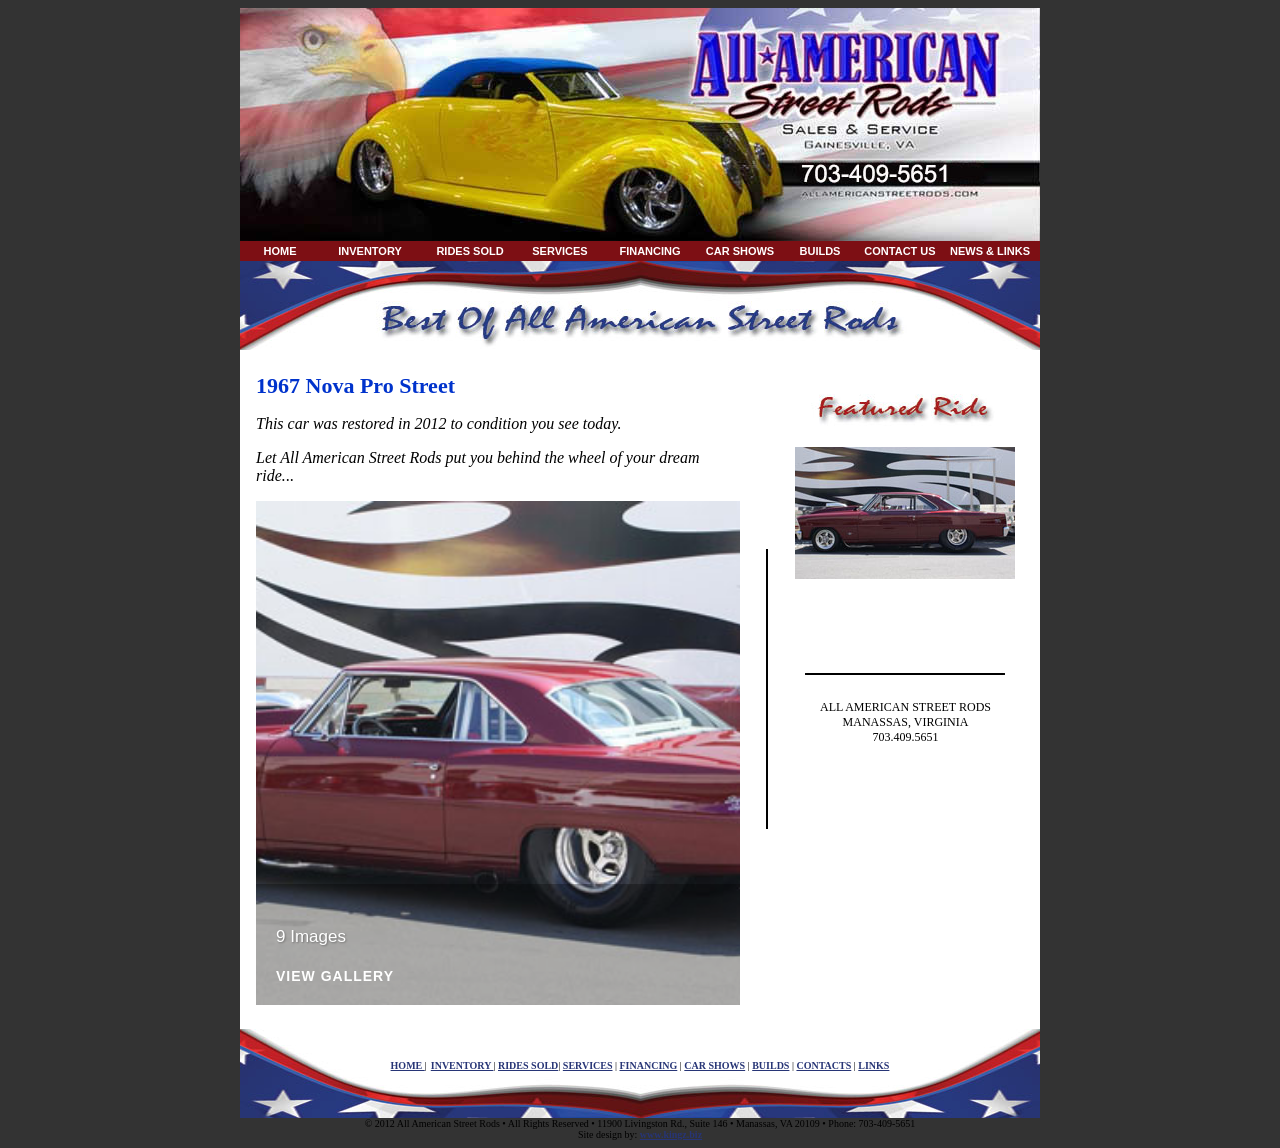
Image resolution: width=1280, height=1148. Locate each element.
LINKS (873, 1065)
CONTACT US (899, 251)
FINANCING (649, 251)
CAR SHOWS (740, 251)
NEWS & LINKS (990, 251)
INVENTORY (370, 251)
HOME (280, 251)
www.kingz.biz (671, 1134)
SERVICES (559, 251)
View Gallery (335, 976)
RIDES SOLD (469, 251)
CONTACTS (823, 1065)
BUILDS (820, 251)
